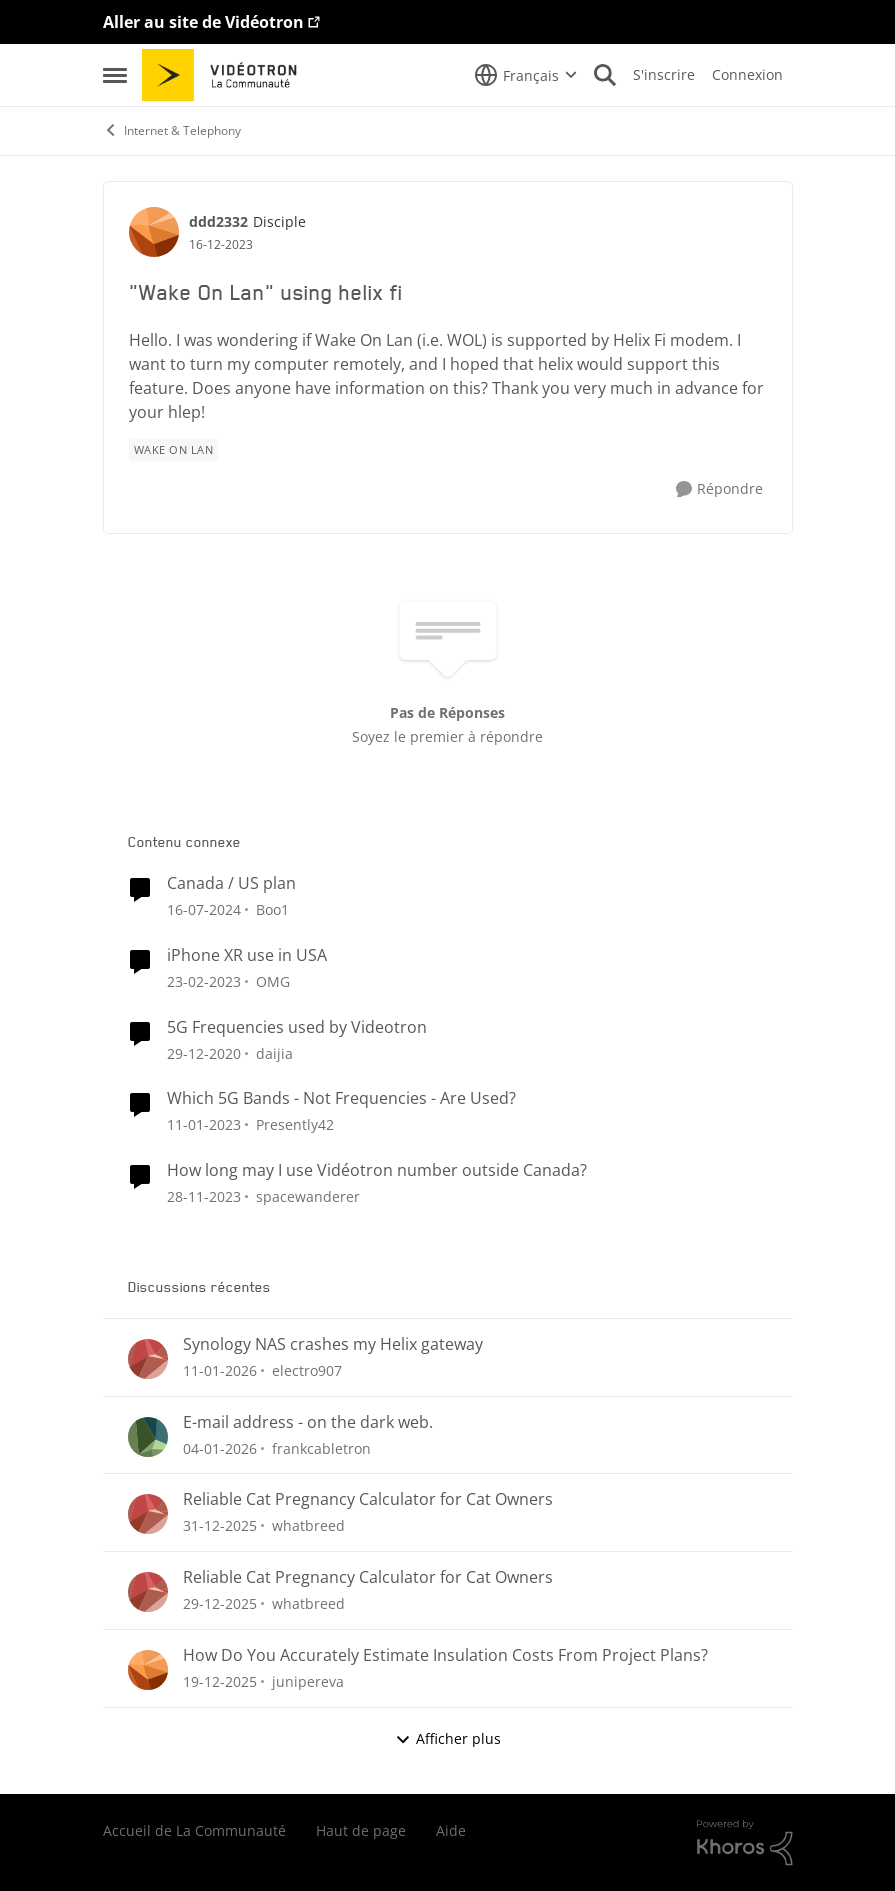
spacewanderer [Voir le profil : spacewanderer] (308, 1196)
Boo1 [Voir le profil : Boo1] (272, 909)
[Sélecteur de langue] (526, 75)
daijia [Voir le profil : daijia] (274, 1052)
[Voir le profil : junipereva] (148, 1670)
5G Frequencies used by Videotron (297, 1027)
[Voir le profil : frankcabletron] (148, 1437)
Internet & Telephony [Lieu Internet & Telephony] (172, 130)
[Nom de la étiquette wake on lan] (174, 450)
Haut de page (361, 1830)
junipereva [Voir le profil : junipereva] (308, 1681)
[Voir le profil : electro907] (148, 1359)
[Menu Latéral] (115, 75)
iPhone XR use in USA (247, 955)
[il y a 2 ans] (204, 909)
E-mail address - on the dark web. (308, 1422)
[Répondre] (719, 489)
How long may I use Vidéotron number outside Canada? (377, 1170)
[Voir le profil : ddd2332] (154, 232)
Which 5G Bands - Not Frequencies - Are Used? (341, 1098)
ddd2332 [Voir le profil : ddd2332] (218, 221)
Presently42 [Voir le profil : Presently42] (295, 1124)
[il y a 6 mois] (220, 1370)
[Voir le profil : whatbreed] (148, 1514)
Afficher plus (448, 1738)
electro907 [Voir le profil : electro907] (307, 1370)
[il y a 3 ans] (204, 981)
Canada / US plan (231, 883)
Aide (451, 1830)
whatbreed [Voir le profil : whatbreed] (308, 1525)
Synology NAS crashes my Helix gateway (333, 1344)
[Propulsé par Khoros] (745, 1843)
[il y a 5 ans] (204, 1052)
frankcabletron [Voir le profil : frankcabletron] (321, 1447)
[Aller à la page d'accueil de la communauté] (226, 75)
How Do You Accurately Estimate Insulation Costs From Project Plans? (445, 1655)
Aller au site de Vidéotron (203, 22)
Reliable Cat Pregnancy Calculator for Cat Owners (368, 1499)
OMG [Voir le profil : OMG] (273, 981)
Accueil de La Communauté (194, 1830)
